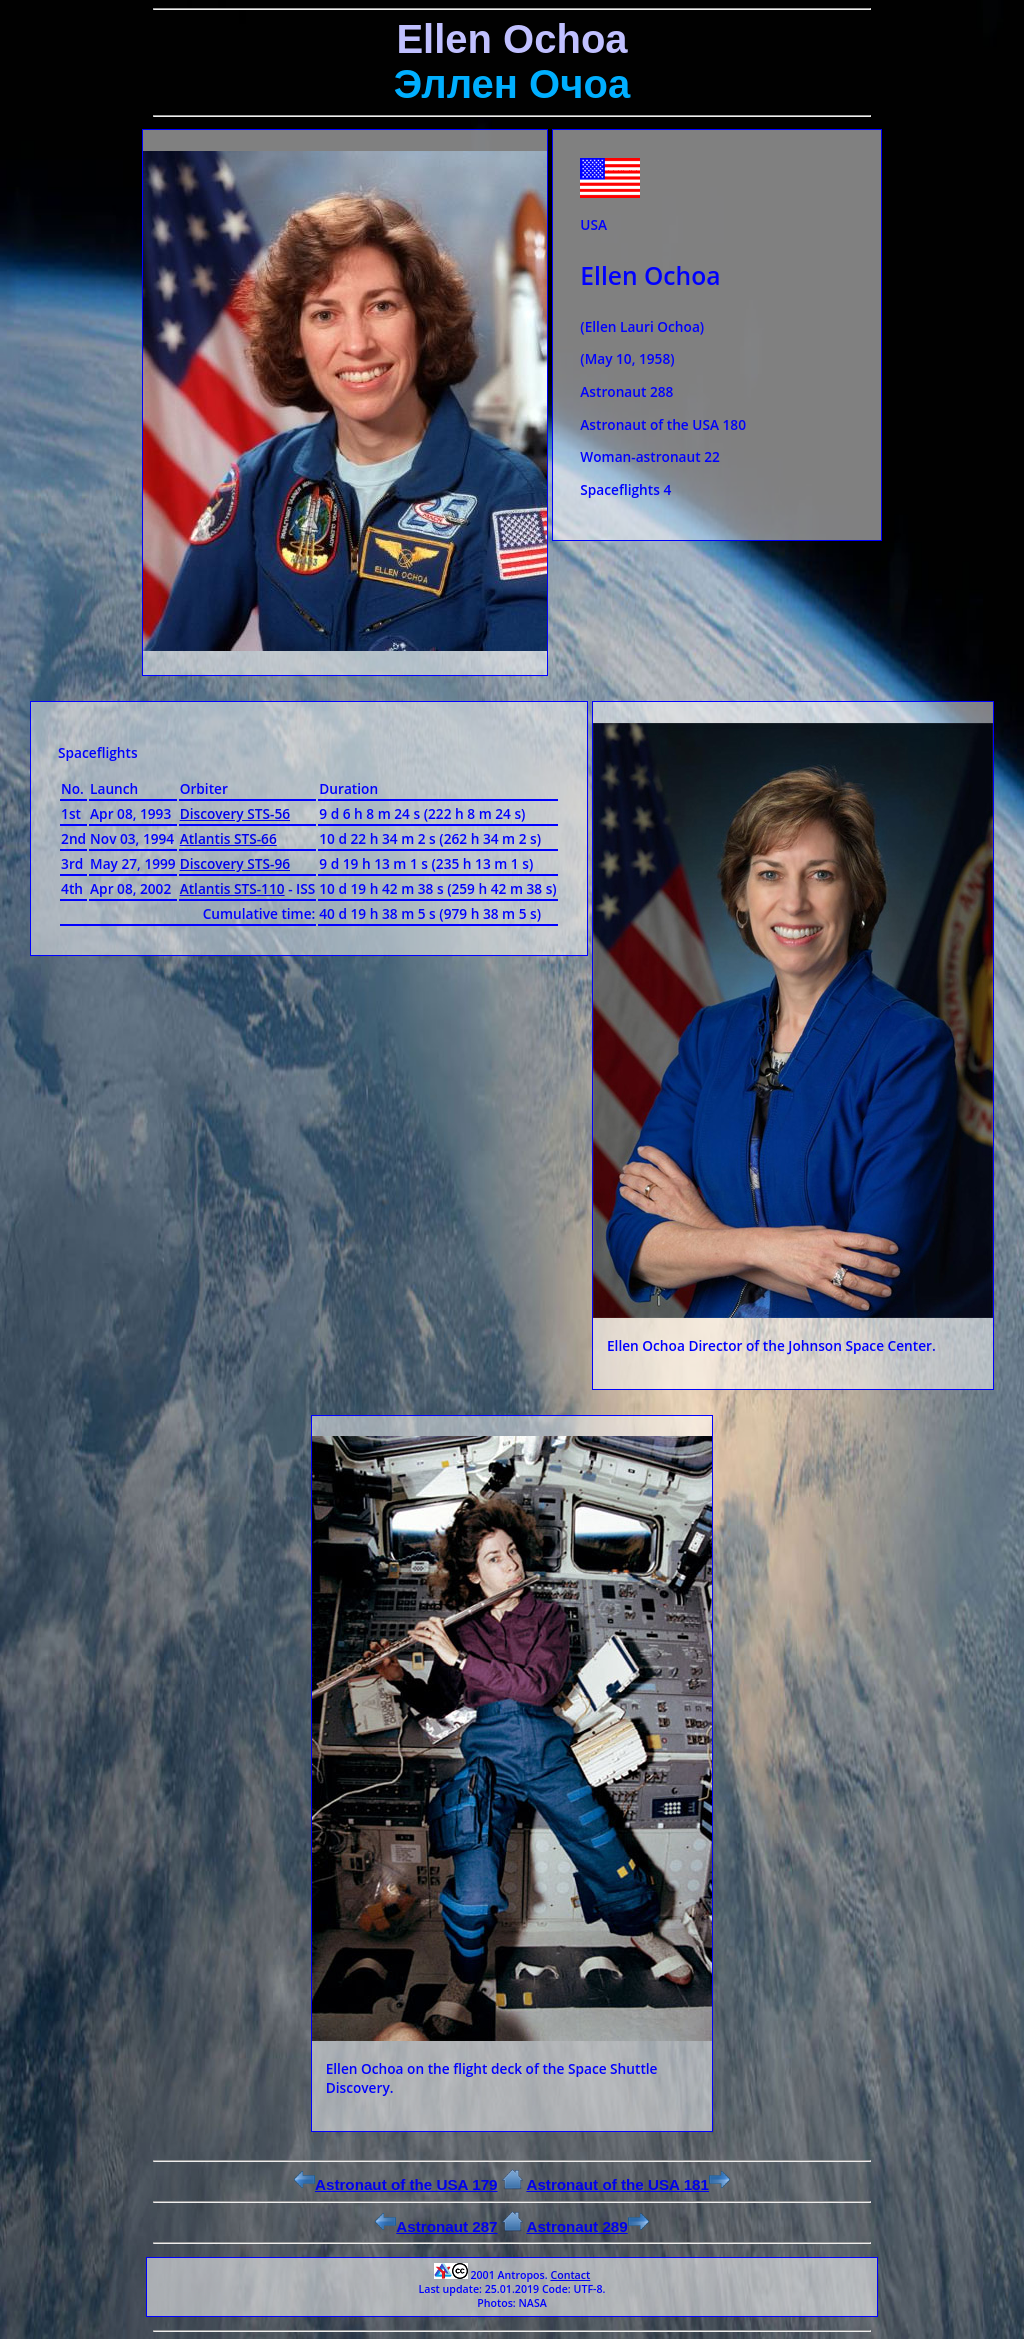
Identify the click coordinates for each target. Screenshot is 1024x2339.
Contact (570, 2275)
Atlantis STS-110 (232, 888)
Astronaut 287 (436, 2226)
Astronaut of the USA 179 (396, 2184)
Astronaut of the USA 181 (628, 2184)
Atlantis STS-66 (228, 838)
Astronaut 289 (587, 2226)
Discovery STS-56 (235, 813)
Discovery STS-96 (235, 863)
